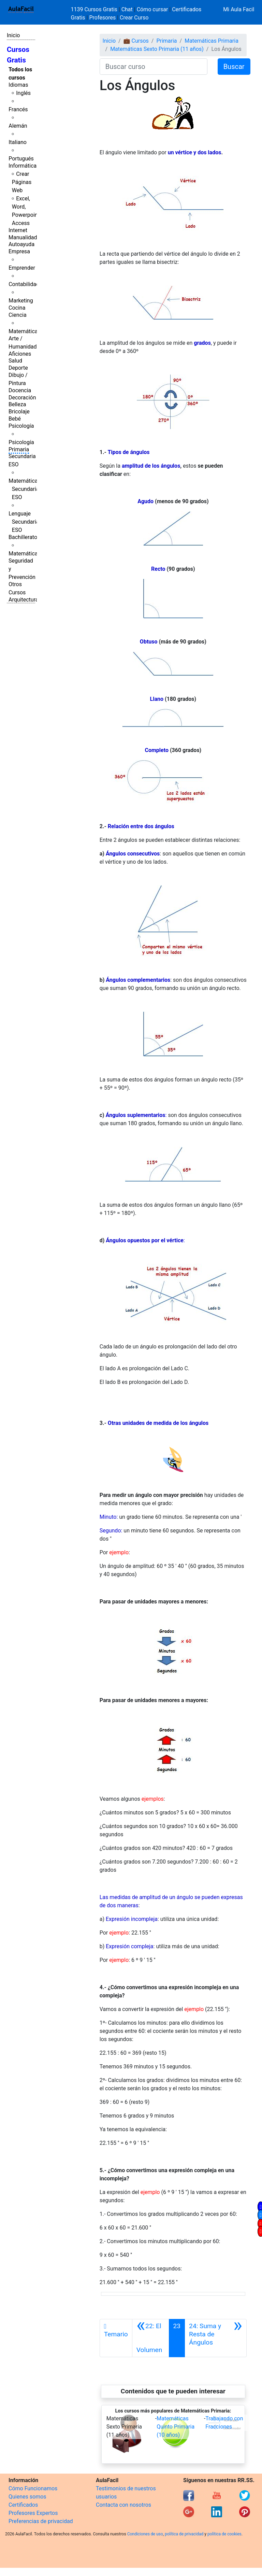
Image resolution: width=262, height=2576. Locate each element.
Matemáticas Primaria (211, 41)
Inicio (13, 35)
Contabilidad (24, 284)
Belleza (17, 404)
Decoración (22, 397)
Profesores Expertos (33, 2513)
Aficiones (20, 354)
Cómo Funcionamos (33, 2488)
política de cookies (224, 2534)
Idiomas (18, 85)
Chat (127, 9)
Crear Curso (134, 17)
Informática (23, 165)
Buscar (234, 66)
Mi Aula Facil (238, 9)
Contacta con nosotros (123, 2505)
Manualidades (26, 237)
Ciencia (18, 315)
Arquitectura (23, 599)
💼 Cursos (136, 41)
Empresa (19, 251)
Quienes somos (27, 2496)
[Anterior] (150, 2338)
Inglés (23, 93)
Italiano (18, 142)
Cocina (17, 308)
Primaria (19, 449)
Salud (15, 360)
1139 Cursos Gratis (95, 9)
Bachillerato (23, 537)
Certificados (23, 2505)
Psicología (21, 426)
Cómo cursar (152, 9)
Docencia (20, 390)
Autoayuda (21, 244)
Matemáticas (25, 331)
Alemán (18, 126)
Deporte (18, 368)
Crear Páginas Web (21, 182)
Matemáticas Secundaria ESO (25, 489)
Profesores (102, 17)
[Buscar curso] (153, 66)
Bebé (15, 418)
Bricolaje (19, 411)
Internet (18, 230)
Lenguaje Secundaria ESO (24, 521)
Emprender (22, 268)
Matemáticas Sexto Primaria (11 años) (157, 49)
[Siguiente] (216, 2338)
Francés (18, 109)
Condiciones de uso (145, 2534)
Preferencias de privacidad (41, 2521)
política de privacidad (184, 2534)
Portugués (21, 158)
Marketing (21, 300)
